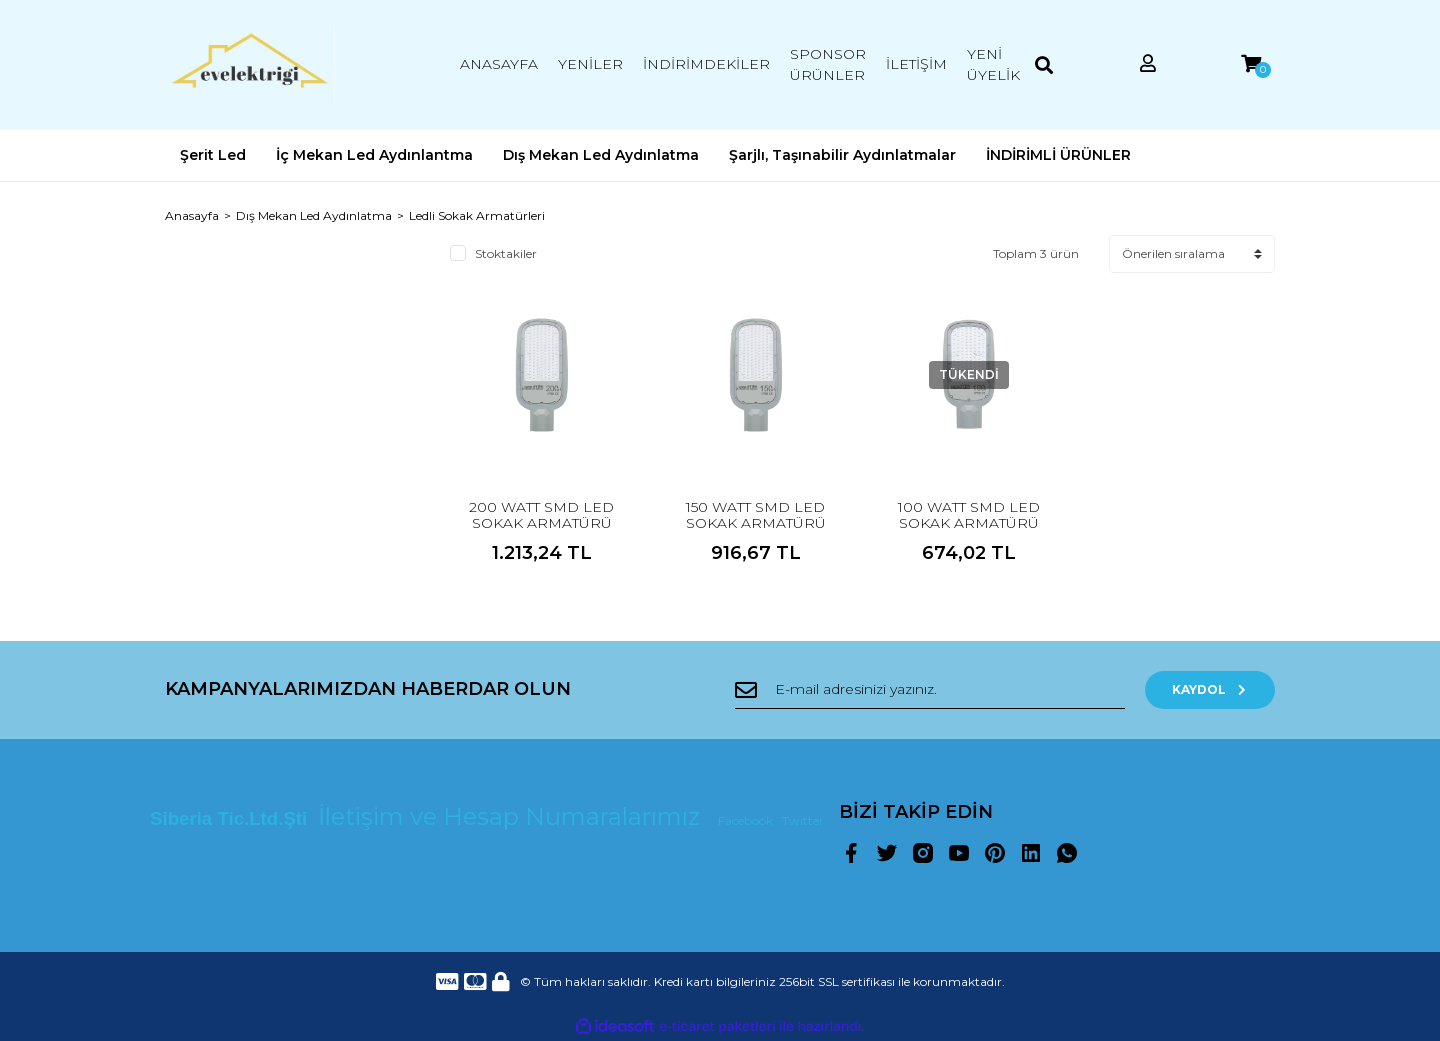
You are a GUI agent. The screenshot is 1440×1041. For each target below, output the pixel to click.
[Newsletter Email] (930, 690)
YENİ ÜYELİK (993, 64)
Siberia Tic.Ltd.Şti (231, 818)
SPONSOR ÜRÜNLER (828, 64)
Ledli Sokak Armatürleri (477, 215)
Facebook (747, 820)
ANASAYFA (499, 64)
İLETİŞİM (916, 64)
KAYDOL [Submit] (1210, 689)
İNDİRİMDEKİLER (706, 64)
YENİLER (590, 64)
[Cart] (1251, 64)
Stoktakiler (506, 253)
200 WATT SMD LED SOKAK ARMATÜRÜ (541, 515)
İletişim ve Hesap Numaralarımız (512, 816)
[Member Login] (1148, 64)
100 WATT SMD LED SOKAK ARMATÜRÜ (969, 515)
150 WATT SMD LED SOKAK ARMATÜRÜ (756, 515)
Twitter (803, 820)
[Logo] (250, 65)
